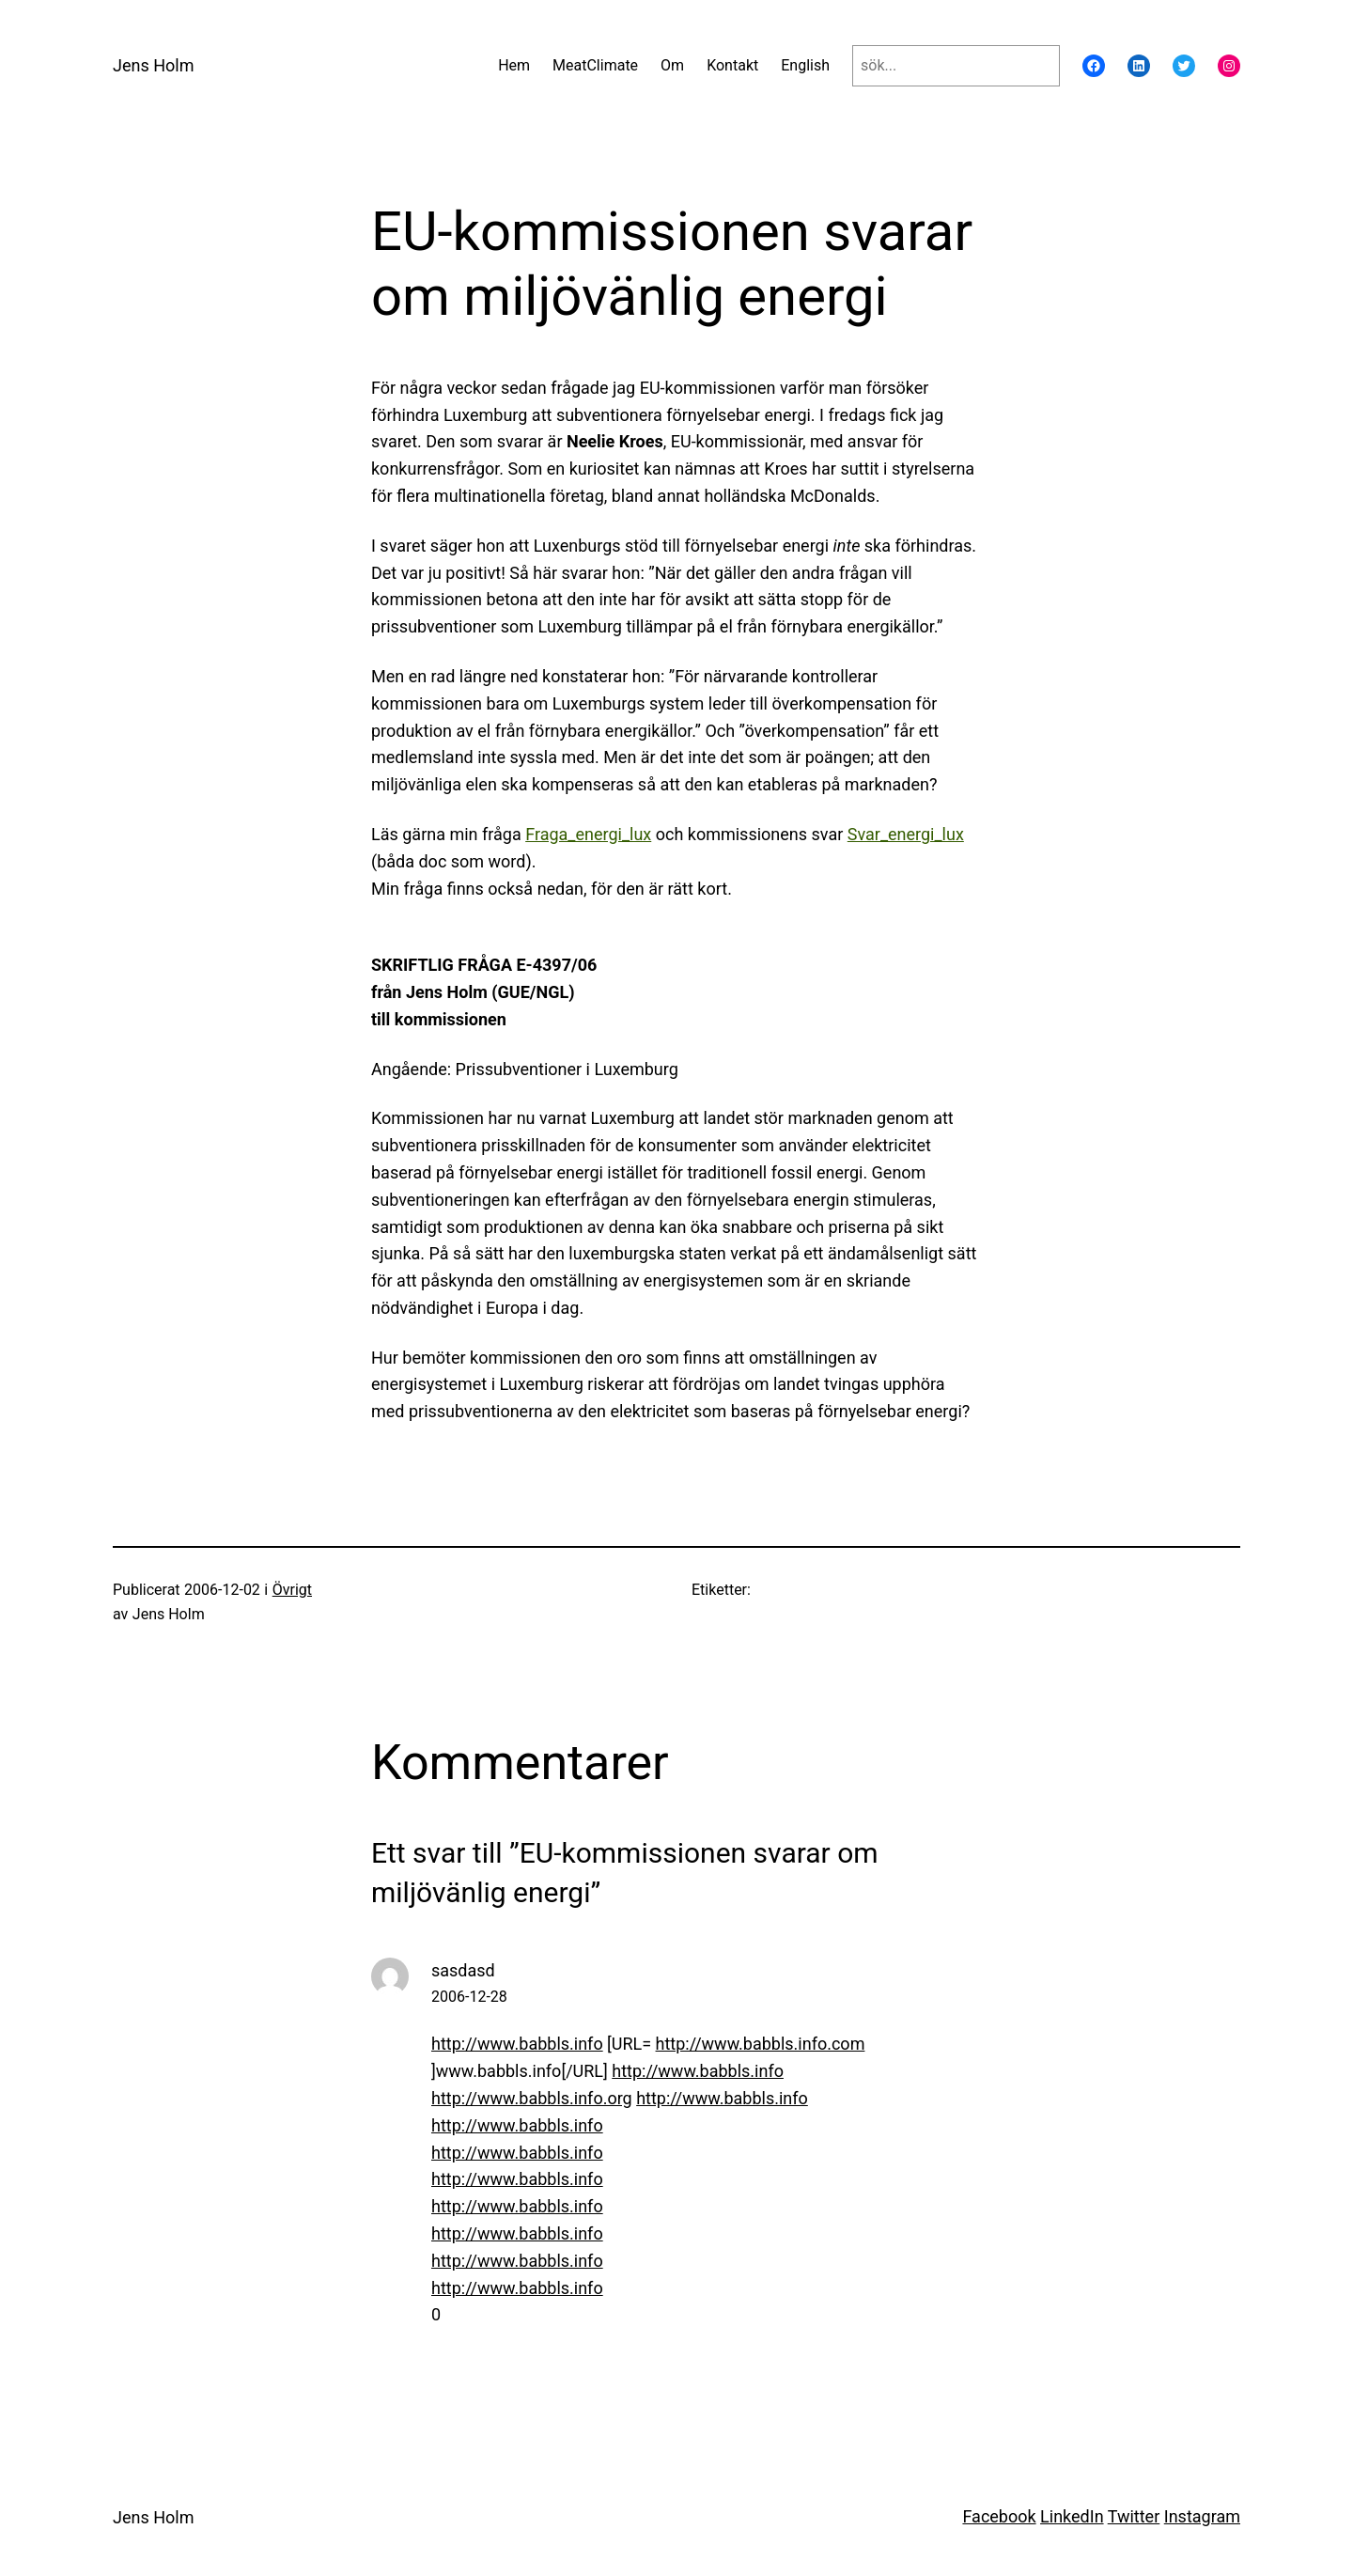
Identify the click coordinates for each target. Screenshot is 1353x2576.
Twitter (1134, 2516)
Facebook (998, 2516)
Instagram (1202, 2516)
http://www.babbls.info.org (531, 2098)
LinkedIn (1072, 2516)
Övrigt (292, 1590)
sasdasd (463, 1970)
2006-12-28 (469, 1997)
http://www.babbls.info (517, 2043)
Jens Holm (153, 65)
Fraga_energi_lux (588, 834)
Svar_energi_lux (906, 834)
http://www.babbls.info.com (760, 2043)
